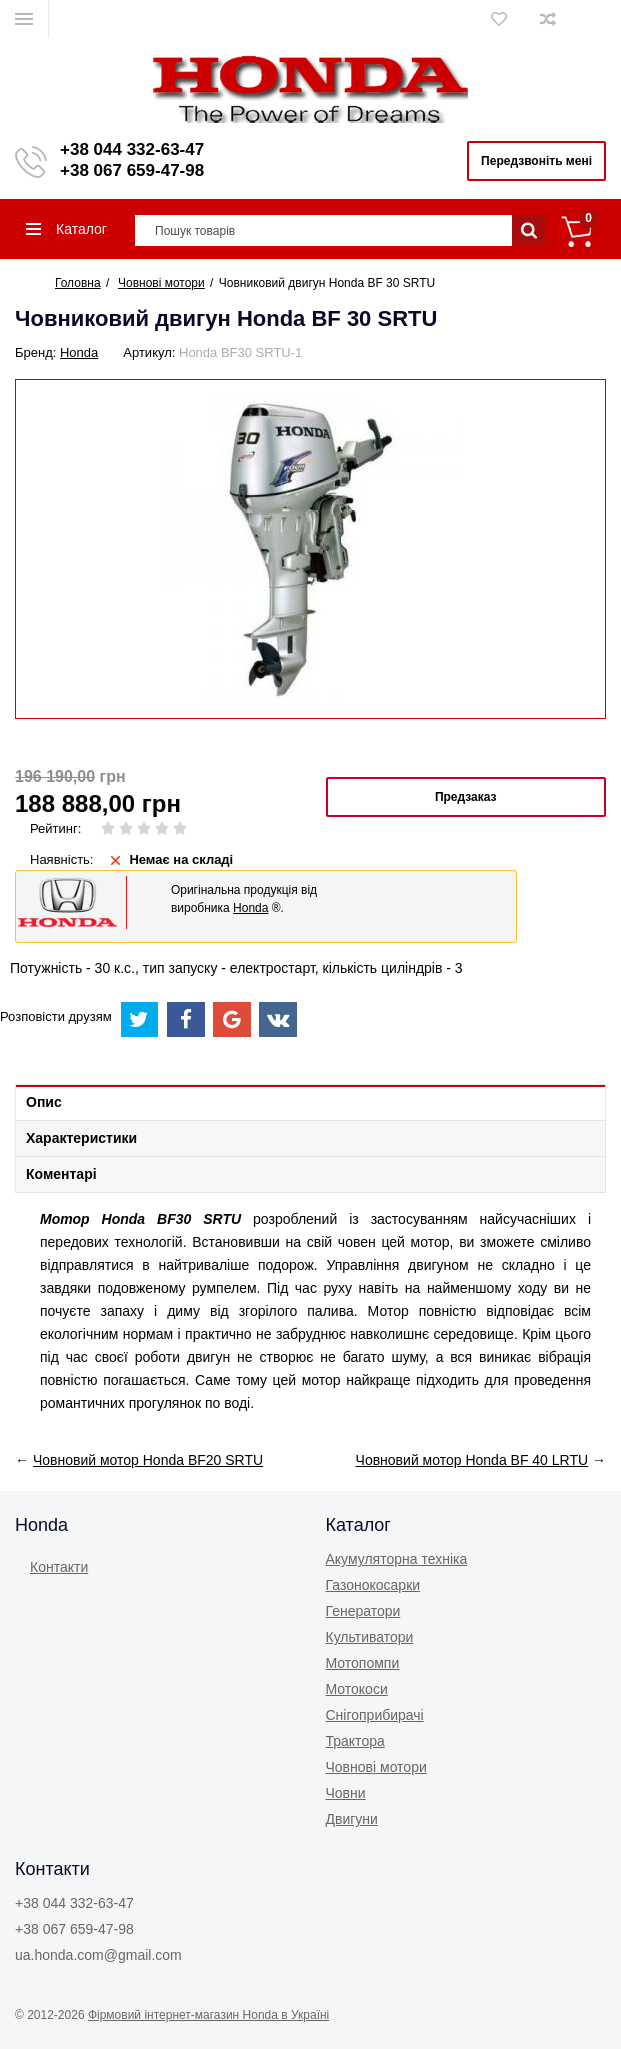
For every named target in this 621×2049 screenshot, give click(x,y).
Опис (44, 1102)
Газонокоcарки (373, 1585)
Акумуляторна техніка (397, 1559)
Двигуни (352, 1819)
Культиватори (370, 1637)
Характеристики (81, 1138)
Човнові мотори (376, 1767)
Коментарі (61, 1174)
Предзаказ (466, 797)
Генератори (363, 1611)
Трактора (355, 1741)
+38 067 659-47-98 (132, 170)
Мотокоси (357, 1689)
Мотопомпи (363, 1663)
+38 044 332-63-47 (132, 149)
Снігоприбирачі (375, 1715)
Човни (346, 1793)
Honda (79, 352)
